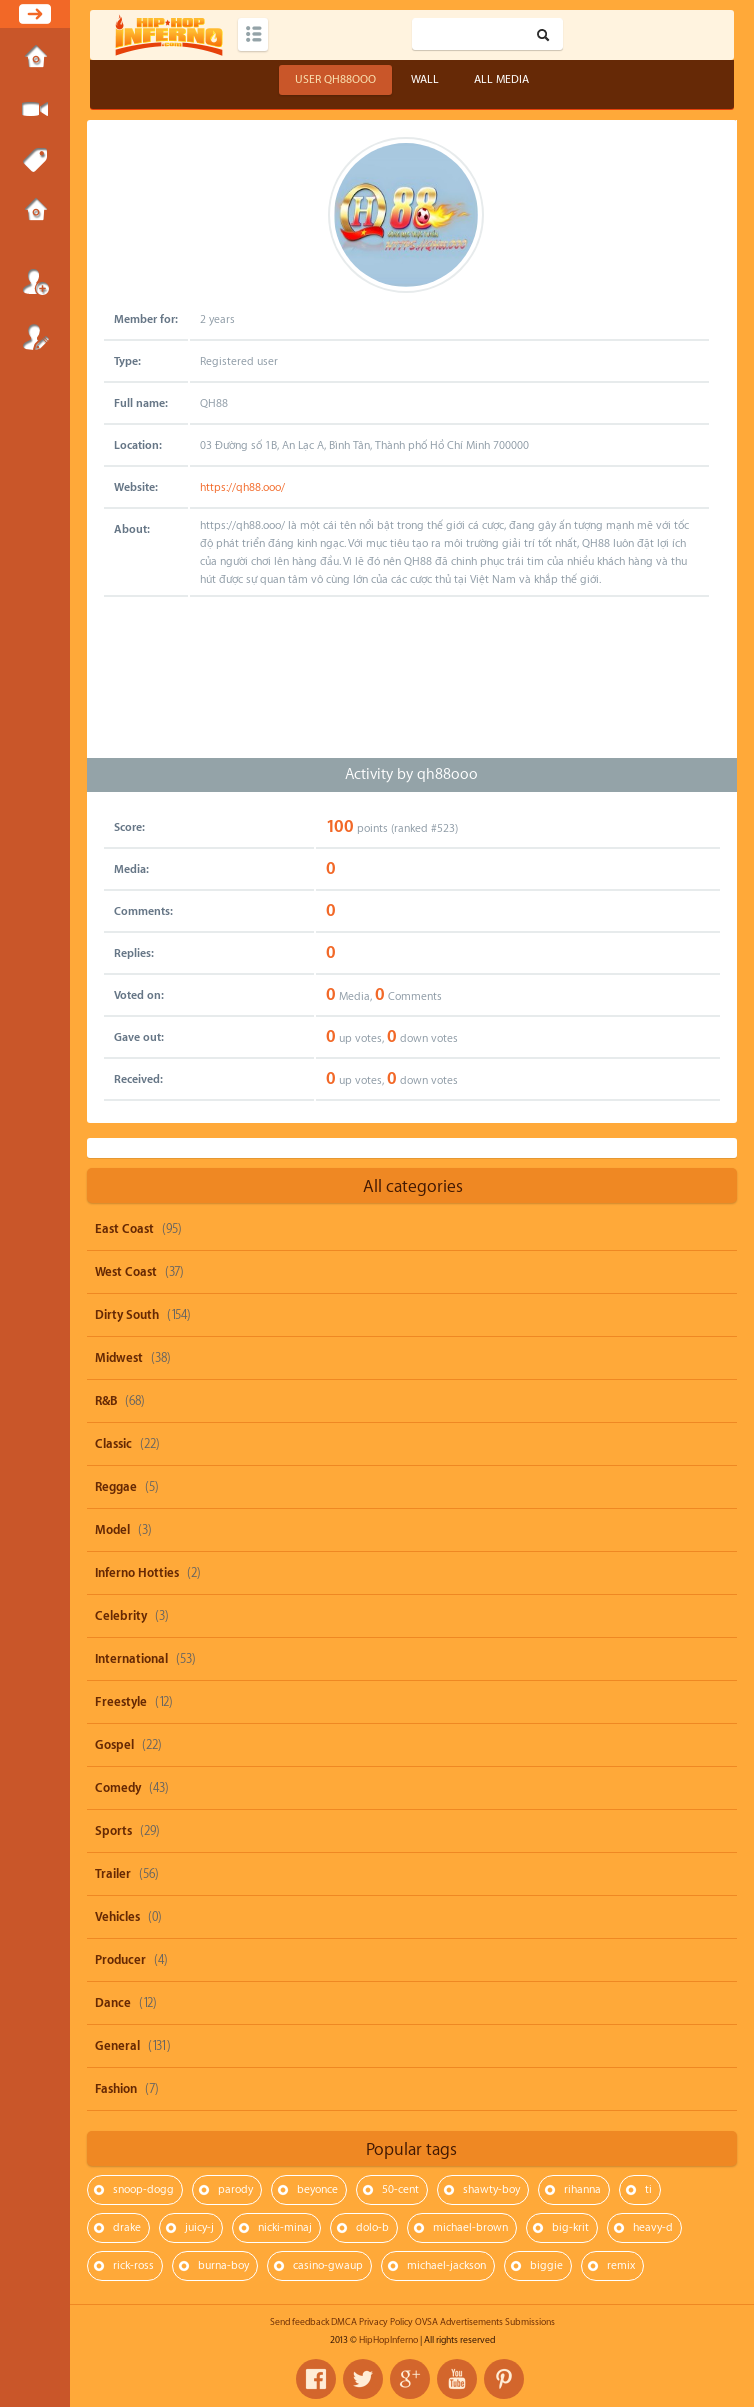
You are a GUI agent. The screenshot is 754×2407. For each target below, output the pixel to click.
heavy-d (653, 2227)
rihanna (582, 2189)
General (117, 2046)
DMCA (344, 2322)
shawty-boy (491, 2189)
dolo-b (372, 2227)
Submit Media (35, 110)
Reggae (116, 1487)
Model (112, 1530)
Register (35, 337)
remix (621, 2265)
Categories (253, 34)
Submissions (35, 212)
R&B (106, 1401)
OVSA (426, 2322)
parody (235, 2189)
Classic (113, 1444)
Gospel (114, 1745)
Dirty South (127, 1315)
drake (127, 2227)
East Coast (124, 1229)
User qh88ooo (335, 79)
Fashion (116, 2089)
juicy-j (199, 2227)
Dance (113, 2003)
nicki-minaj (285, 2227)
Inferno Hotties (137, 1573)
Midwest (119, 1358)
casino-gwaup (328, 2265)
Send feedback (299, 2322)
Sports (113, 1831)
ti (648, 2189)
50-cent (400, 2189)
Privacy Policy (386, 2322)
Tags (35, 161)
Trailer (113, 1874)
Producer (120, 1960)
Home (35, 59)
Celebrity (121, 1616)
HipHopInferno (388, 2340)
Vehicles (117, 1917)
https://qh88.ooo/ (242, 487)
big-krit (570, 2227)
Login (35, 282)
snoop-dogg (143, 2189)
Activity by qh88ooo (411, 774)
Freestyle (121, 1702)
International (131, 1659)
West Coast (126, 1272)
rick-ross (133, 2265)
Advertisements (471, 2322)
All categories (413, 1186)
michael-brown (470, 2227)
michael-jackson (446, 2265)
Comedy (118, 1788)
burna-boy (223, 2265)
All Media (501, 79)
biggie (546, 2265)
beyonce (317, 2189)
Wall (425, 79)
